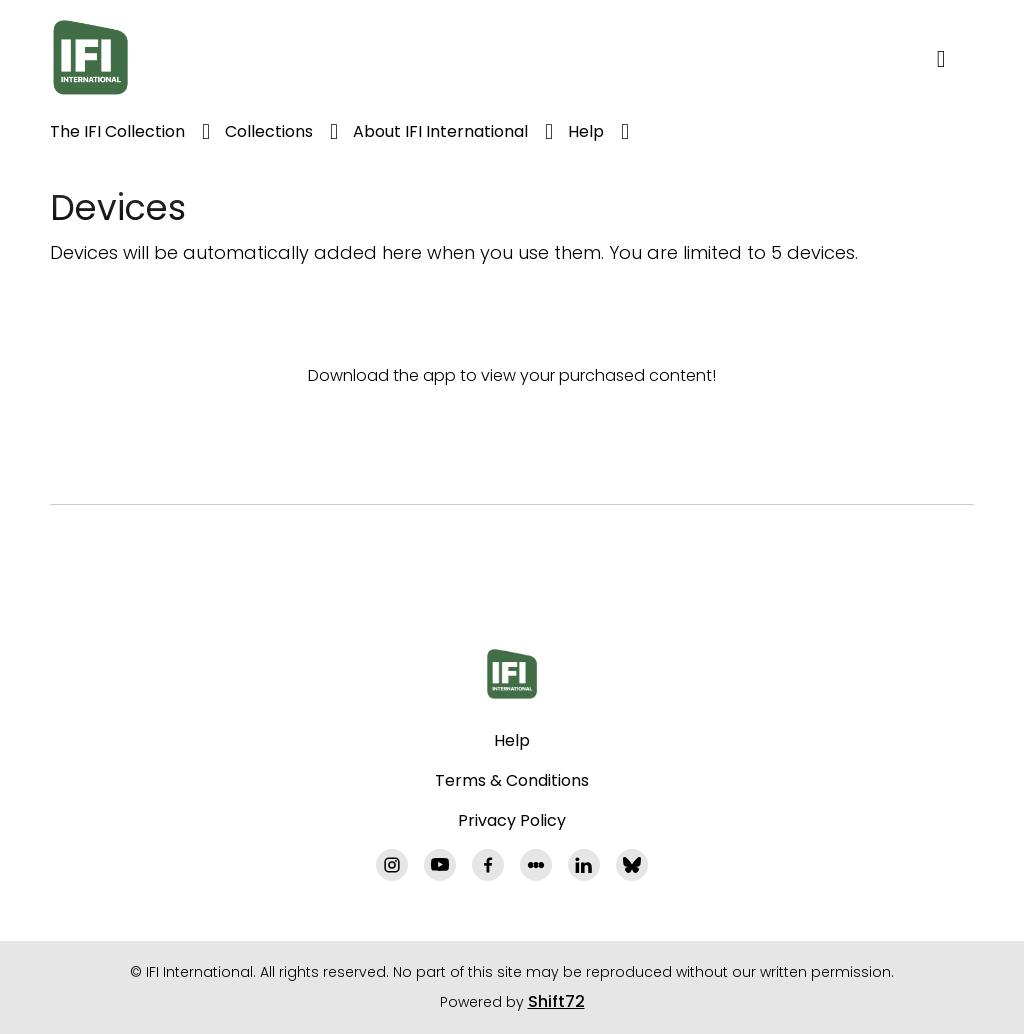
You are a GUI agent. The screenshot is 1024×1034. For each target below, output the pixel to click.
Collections (269, 131)
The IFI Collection (117, 131)
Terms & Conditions (512, 780)
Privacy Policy (512, 820)
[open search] (956, 57)
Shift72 (556, 1001)
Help (586, 131)
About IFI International (440, 131)
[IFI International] (512, 674)
